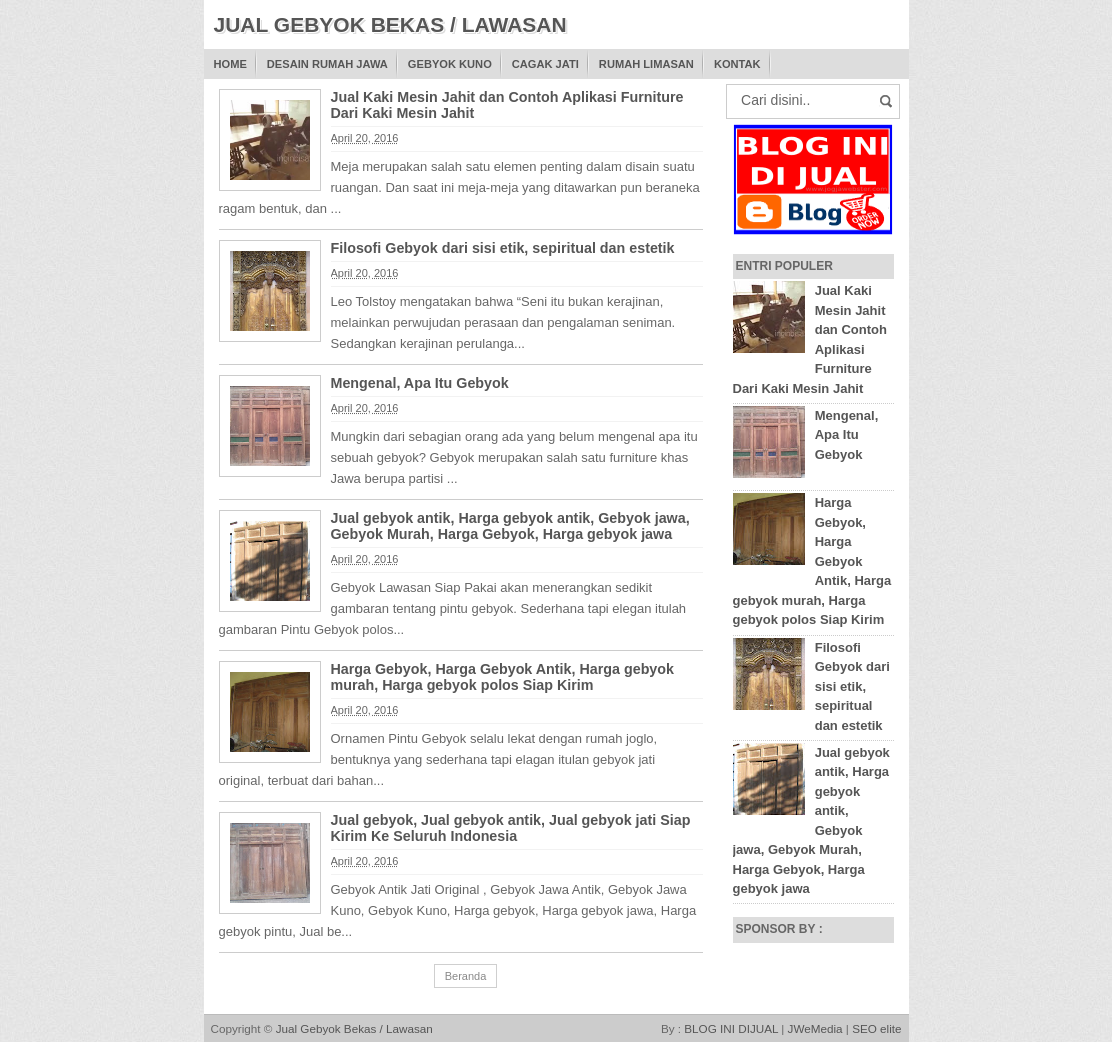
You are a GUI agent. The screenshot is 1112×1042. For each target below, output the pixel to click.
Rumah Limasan (646, 64)
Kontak (737, 64)
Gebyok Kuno (450, 64)
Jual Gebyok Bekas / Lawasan (354, 1028)
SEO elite (876, 1028)
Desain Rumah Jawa (327, 64)
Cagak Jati (545, 64)
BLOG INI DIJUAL (731, 1028)
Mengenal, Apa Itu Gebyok (420, 383)
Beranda (466, 976)
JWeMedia (815, 1028)
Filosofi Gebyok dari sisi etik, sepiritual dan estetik (503, 248)
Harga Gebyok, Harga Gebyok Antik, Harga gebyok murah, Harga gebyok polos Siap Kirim (503, 677)
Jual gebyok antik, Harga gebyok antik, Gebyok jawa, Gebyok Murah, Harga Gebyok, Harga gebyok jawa (510, 526)
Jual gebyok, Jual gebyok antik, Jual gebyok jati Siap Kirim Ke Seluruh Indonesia (511, 828)
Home (230, 64)
